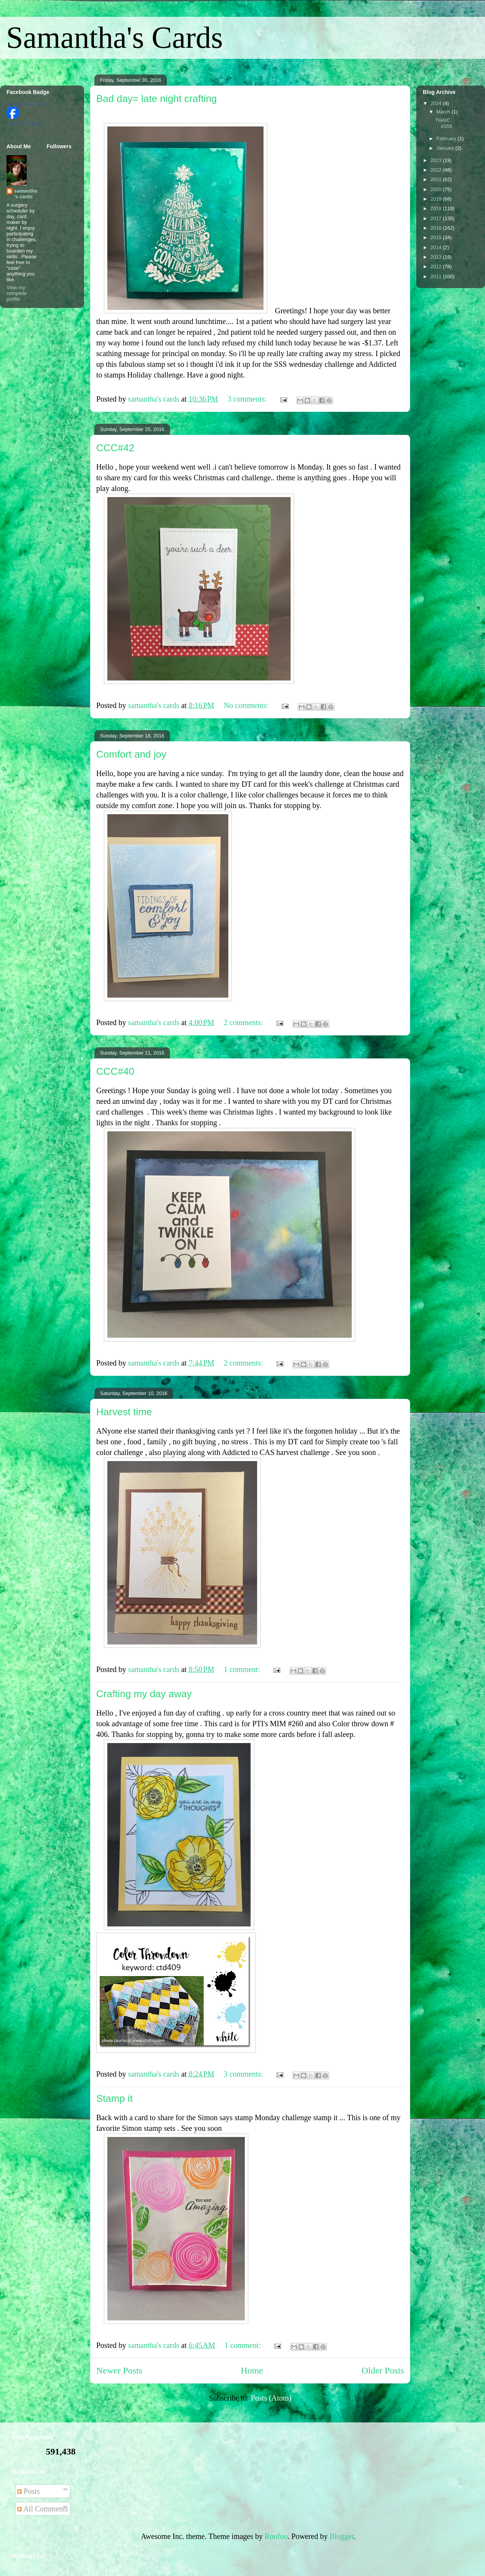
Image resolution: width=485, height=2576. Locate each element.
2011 (436, 276)
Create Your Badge (24, 123)
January (446, 148)
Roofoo (276, 2536)
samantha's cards (25, 193)
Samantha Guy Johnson (29, 104)
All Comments (42, 2509)
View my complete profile (16, 293)
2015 (436, 237)
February (447, 138)
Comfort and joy (131, 754)
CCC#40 (115, 1071)
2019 (436, 199)
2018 (436, 208)
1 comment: (243, 1669)
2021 (436, 179)
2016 (436, 228)
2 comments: (244, 1022)
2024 (436, 103)
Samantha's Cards (114, 37)
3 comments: (248, 399)
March (444, 112)
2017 (436, 218)
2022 (436, 170)
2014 (436, 247)
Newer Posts (119, 2370)
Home (252, 2370)
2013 (436, 257)
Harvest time (124, 1412)
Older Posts (383, 2370)
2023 (436, 160)
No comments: (247, 705)
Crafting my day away (144, 1694)
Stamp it (114, 2098)
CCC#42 (115, 448)
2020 (436, 189)
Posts (28, 2491)
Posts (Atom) (271, 2398)
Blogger (342, 2536)
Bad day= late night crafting (156, 98)
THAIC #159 (443, 123)
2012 (436, 266)
